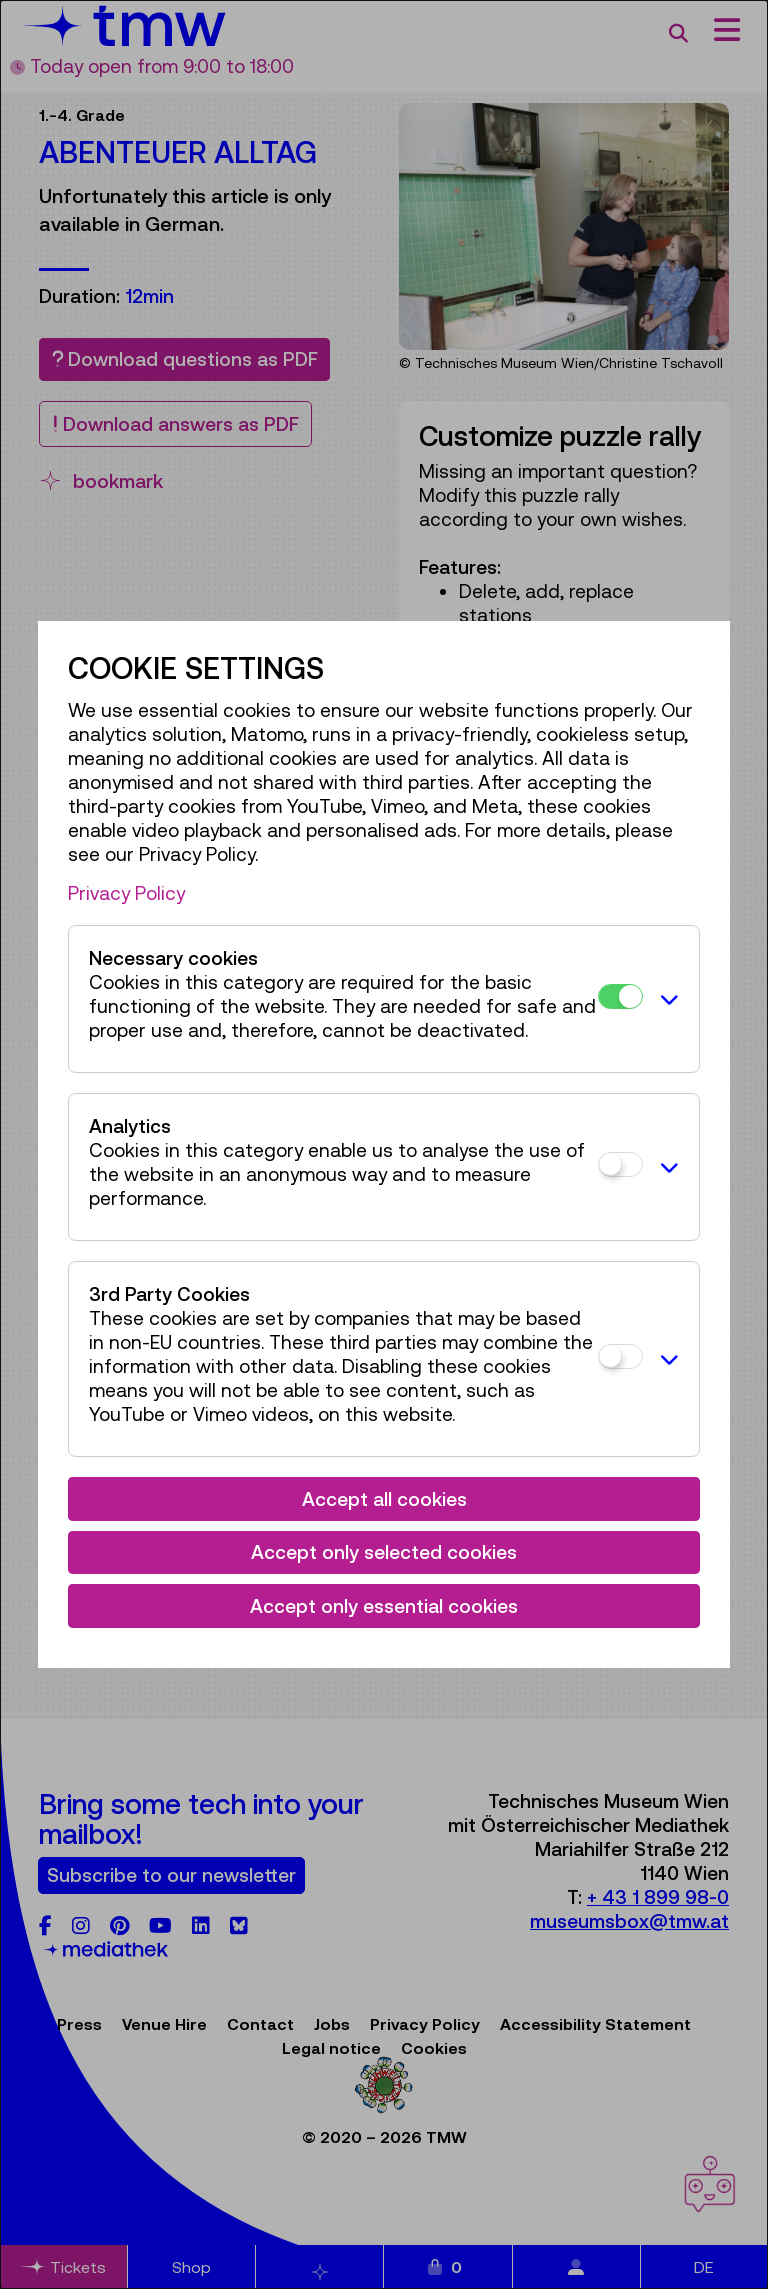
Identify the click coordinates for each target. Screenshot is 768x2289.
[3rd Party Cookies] (620, 1356)
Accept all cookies (384, 1499)
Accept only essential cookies (384, 1606)
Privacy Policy (126, 893)
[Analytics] (620, 1164)
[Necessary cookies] (620, 996)
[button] (665, 999)
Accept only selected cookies (384, 1552)
